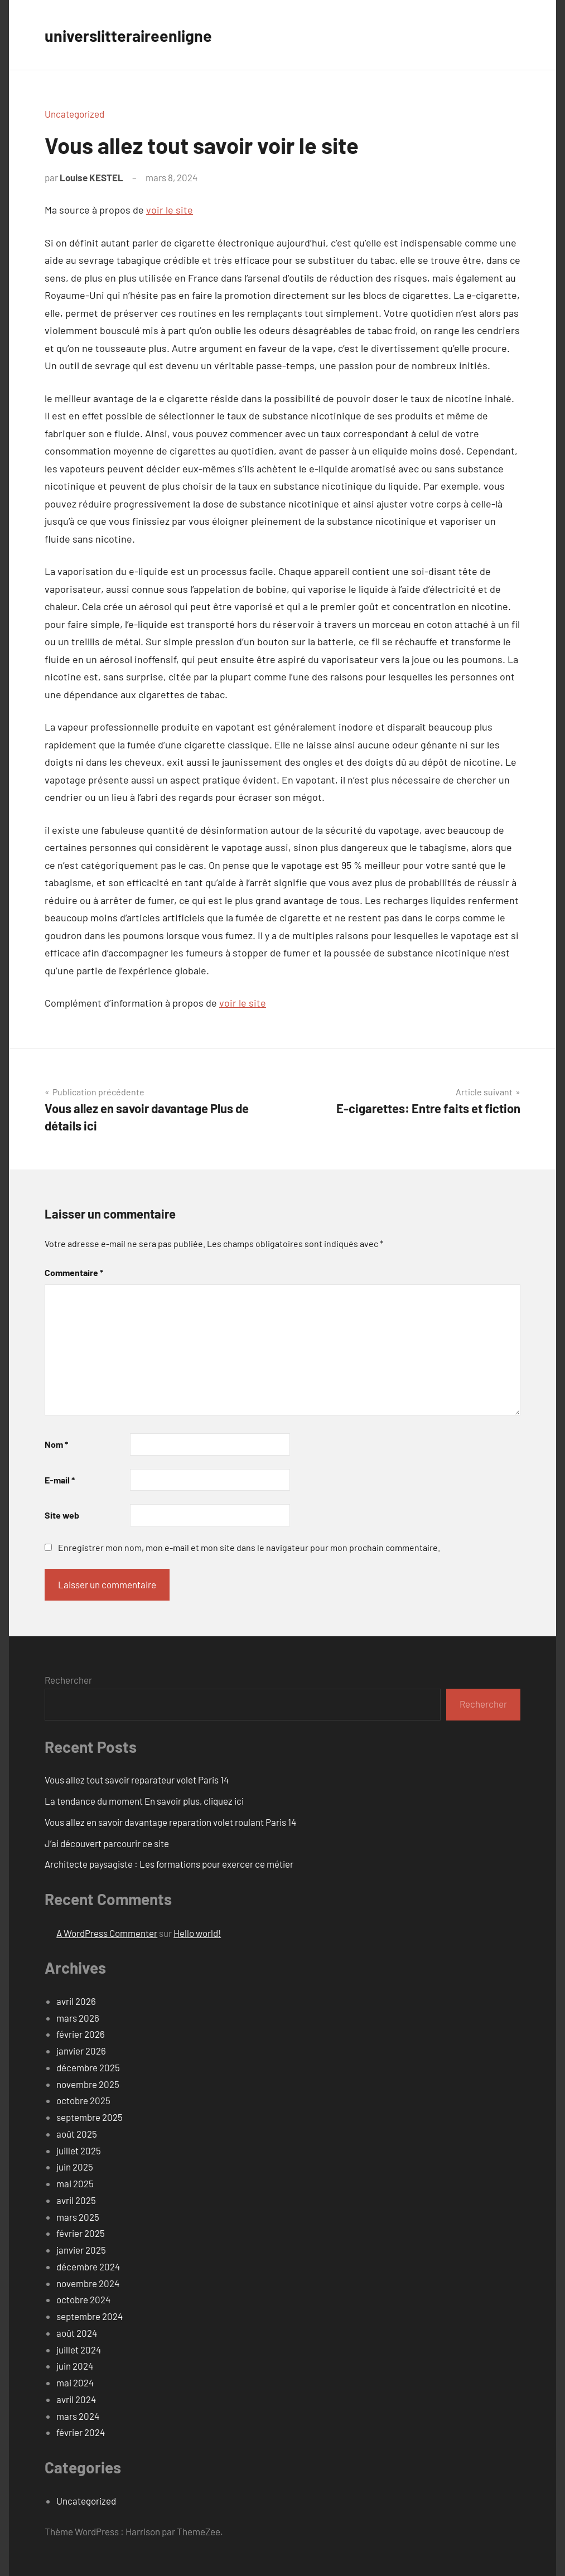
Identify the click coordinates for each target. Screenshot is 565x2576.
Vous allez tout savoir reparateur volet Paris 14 (137, 1779)
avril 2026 (76, 2001)
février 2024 (80, 2432)
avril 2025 (76, 2200)
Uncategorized (74, 113)
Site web (62, 1515)
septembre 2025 (89, 2117)
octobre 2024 (83, 2299)
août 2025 (76, 2133)
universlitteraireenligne (137, 34)
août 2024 (76, 2332)
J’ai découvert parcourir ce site (107, 1843)
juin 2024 (74, 2365)
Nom (56, 1444)
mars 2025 (77, 2216)
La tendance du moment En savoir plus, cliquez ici (144, 1800)
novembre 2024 (87, 2283)
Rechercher (68, 1679)
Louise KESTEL (91, 177)
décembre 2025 (88, 2067)
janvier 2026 (81, 2050)
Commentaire (74, 1272)
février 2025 (80, 2233)
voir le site (169, 210)
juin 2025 (74, 2166)
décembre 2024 (88, 2266)
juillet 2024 (78, 2349)
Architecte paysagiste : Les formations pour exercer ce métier (169, 1863)
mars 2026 (77, 2017)
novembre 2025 (87, 2084)
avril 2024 (76, 2399)
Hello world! (197, 1933)
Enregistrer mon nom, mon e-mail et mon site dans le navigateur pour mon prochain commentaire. (249, 1547)
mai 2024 (75, 2382)
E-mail (60, 1480)
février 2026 (80, 2033)
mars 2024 (77, 2416)
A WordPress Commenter (106, 1933)
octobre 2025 (83, 2100)
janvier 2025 (81, 2249)
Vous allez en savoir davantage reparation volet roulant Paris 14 (170, 1822)
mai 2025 (75, 2183)
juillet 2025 (78, 2150)
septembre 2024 (89, 2316)
